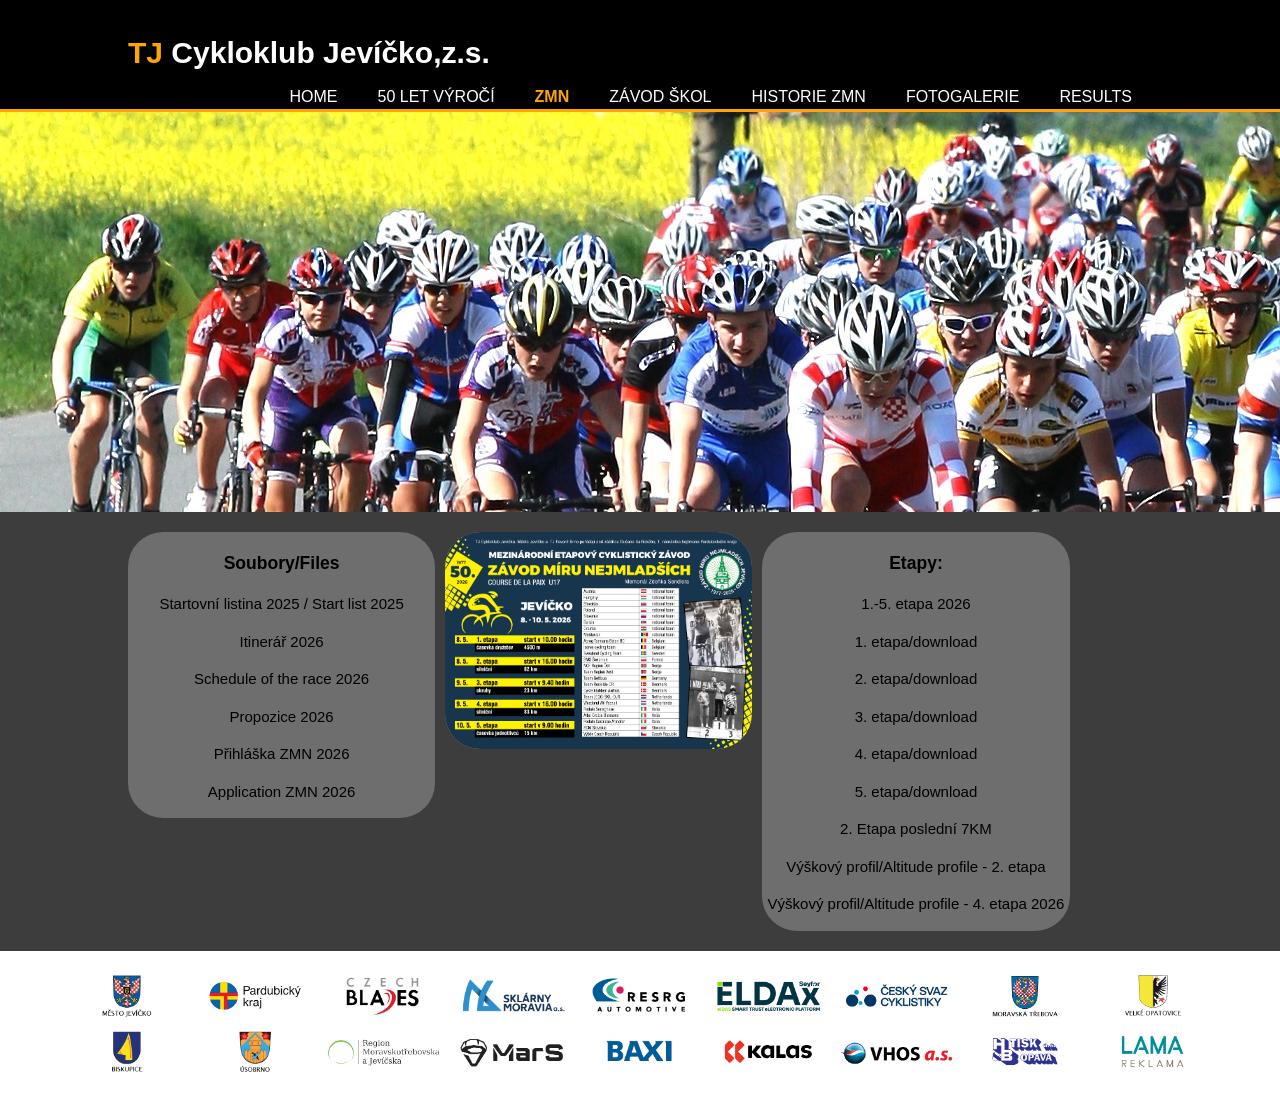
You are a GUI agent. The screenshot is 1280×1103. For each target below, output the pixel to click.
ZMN (552, 96)
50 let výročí (436, 96)
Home (314, 96)
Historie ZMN (809, 96)
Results (1095, 96)
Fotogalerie (963, 96)
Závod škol (660, 96)
